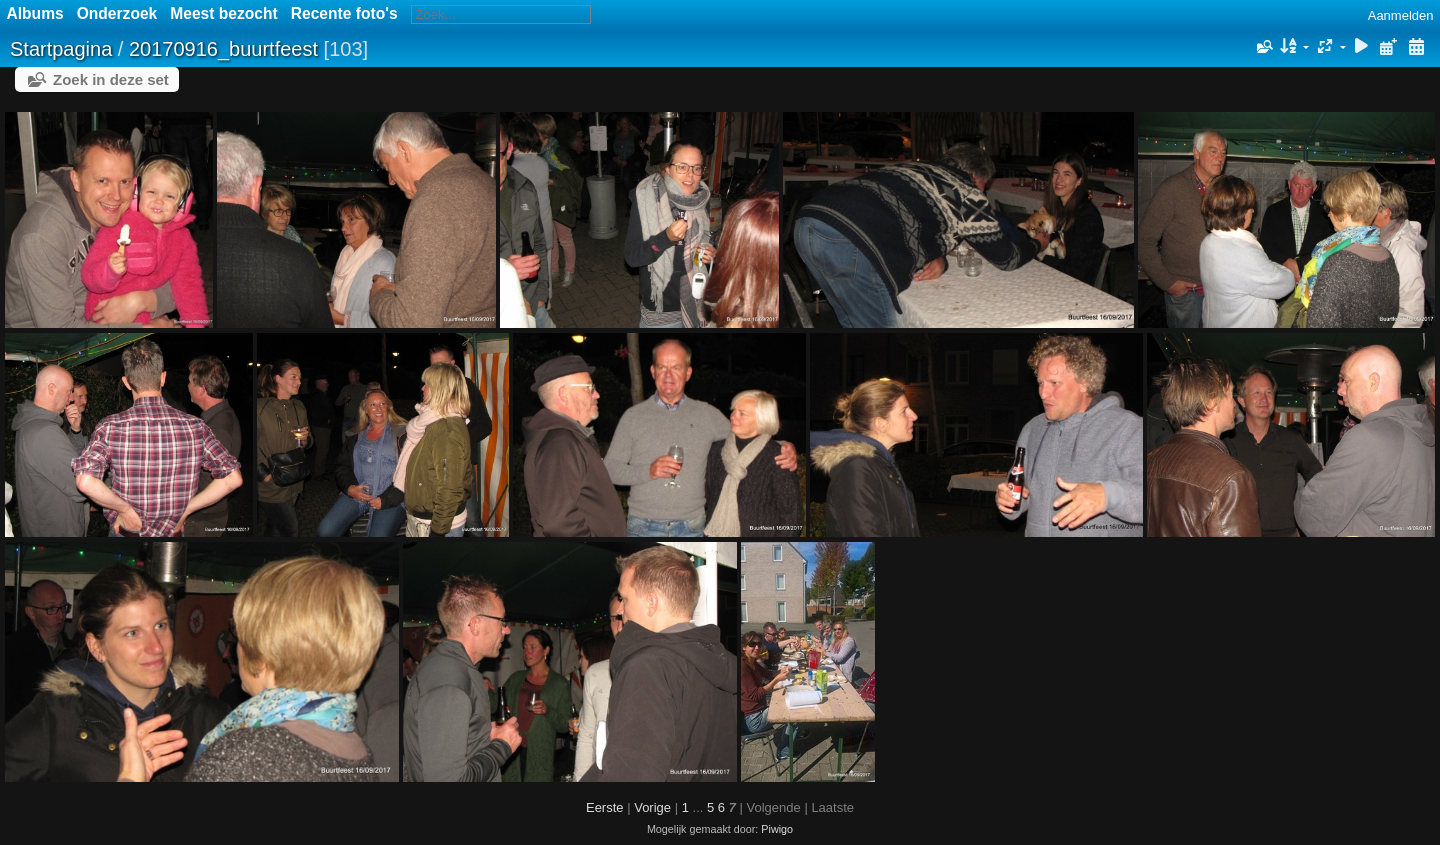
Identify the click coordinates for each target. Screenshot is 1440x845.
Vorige (652, 807)
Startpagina (61, 49)
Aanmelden (1401, 15)
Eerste (605, 807)
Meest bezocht (223, 13)
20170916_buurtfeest (223, 49)
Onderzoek (117, 13)
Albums (35, 13)
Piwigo (777, 829)
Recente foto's (344, 13)
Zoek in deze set (111, 79)
